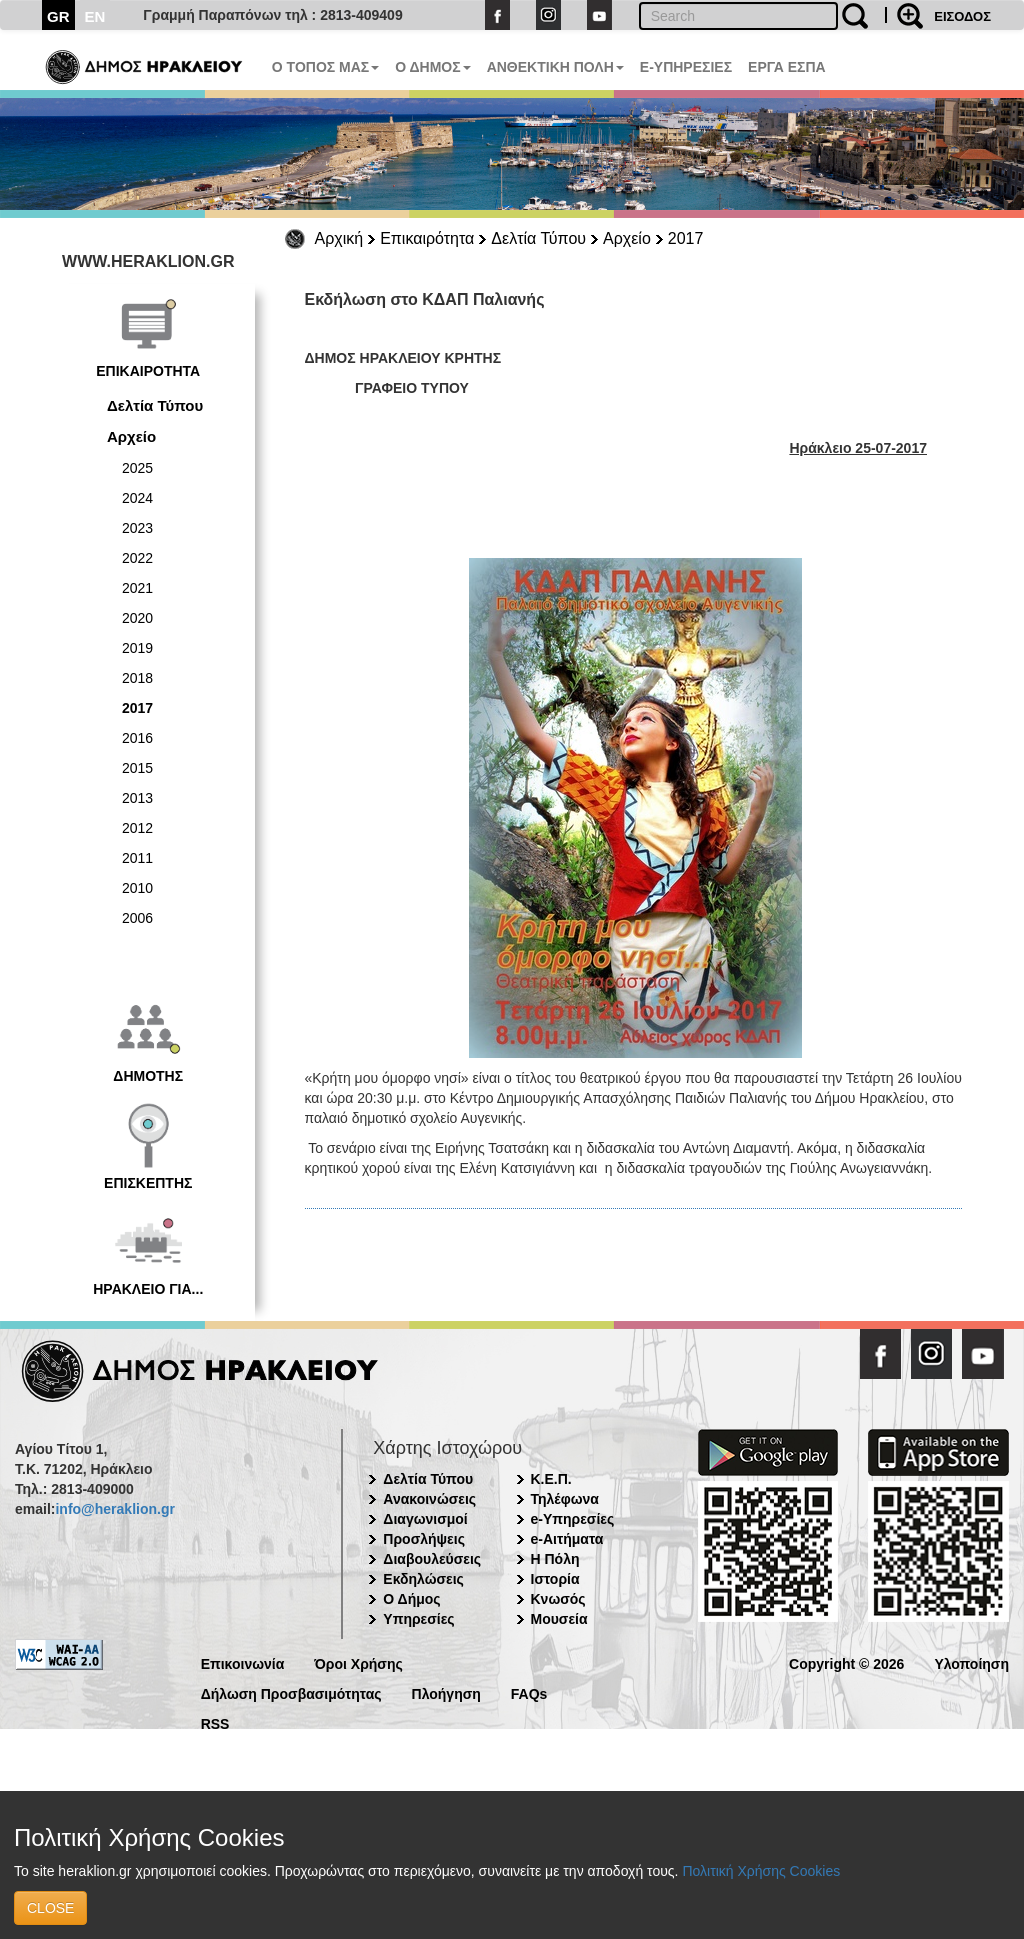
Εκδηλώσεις (423, 1579)
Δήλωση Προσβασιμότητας (291, 1692)
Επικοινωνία (243, 1662)
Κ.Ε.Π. (551, 1479)
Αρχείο (627, 238)
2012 (137, 828)
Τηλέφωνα (565, 1499)
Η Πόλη (555, 1559)
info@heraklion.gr (114, 1509)
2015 (137, 768)
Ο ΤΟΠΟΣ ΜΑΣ (325, 67)
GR (58, 16)
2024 (137, 498)
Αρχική (339, 238)
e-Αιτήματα (567, 1539)
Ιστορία (555, 1579)
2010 (137, 888)
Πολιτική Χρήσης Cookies (761, 1871)
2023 (137, 528)
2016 (137, 738)
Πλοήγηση (446, 1692)
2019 (137, 648)
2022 (137, 558)
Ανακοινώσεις (429, 1499)
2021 (137, 588)
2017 (686, 238)
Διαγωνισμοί (425, 1519)
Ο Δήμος (411, 1599)
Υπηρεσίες (418, 1619)
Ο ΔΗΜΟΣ (432, 67)
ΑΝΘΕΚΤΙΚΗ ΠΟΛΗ (555, 67)
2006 (137, 918)
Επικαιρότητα (427, 238)
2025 (137, 468)
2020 (137, 618)
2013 (137, 798)
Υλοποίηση (971, 1662)
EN (95, 16)
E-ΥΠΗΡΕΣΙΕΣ (686, 67)
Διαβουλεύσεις (432, 1559)
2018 (137, 678)
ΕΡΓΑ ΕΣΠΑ (787, 67)
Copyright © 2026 (846, 1662)
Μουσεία (559, 1619)
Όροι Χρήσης (358, 1662)
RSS (215, 1722)
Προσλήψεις (424, 1539)
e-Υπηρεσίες (573, 1519)
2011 (137, 858)
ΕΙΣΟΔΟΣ (962, 16)
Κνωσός (558, 1599)
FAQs (529, 1692)
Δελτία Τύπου (538, 238)
